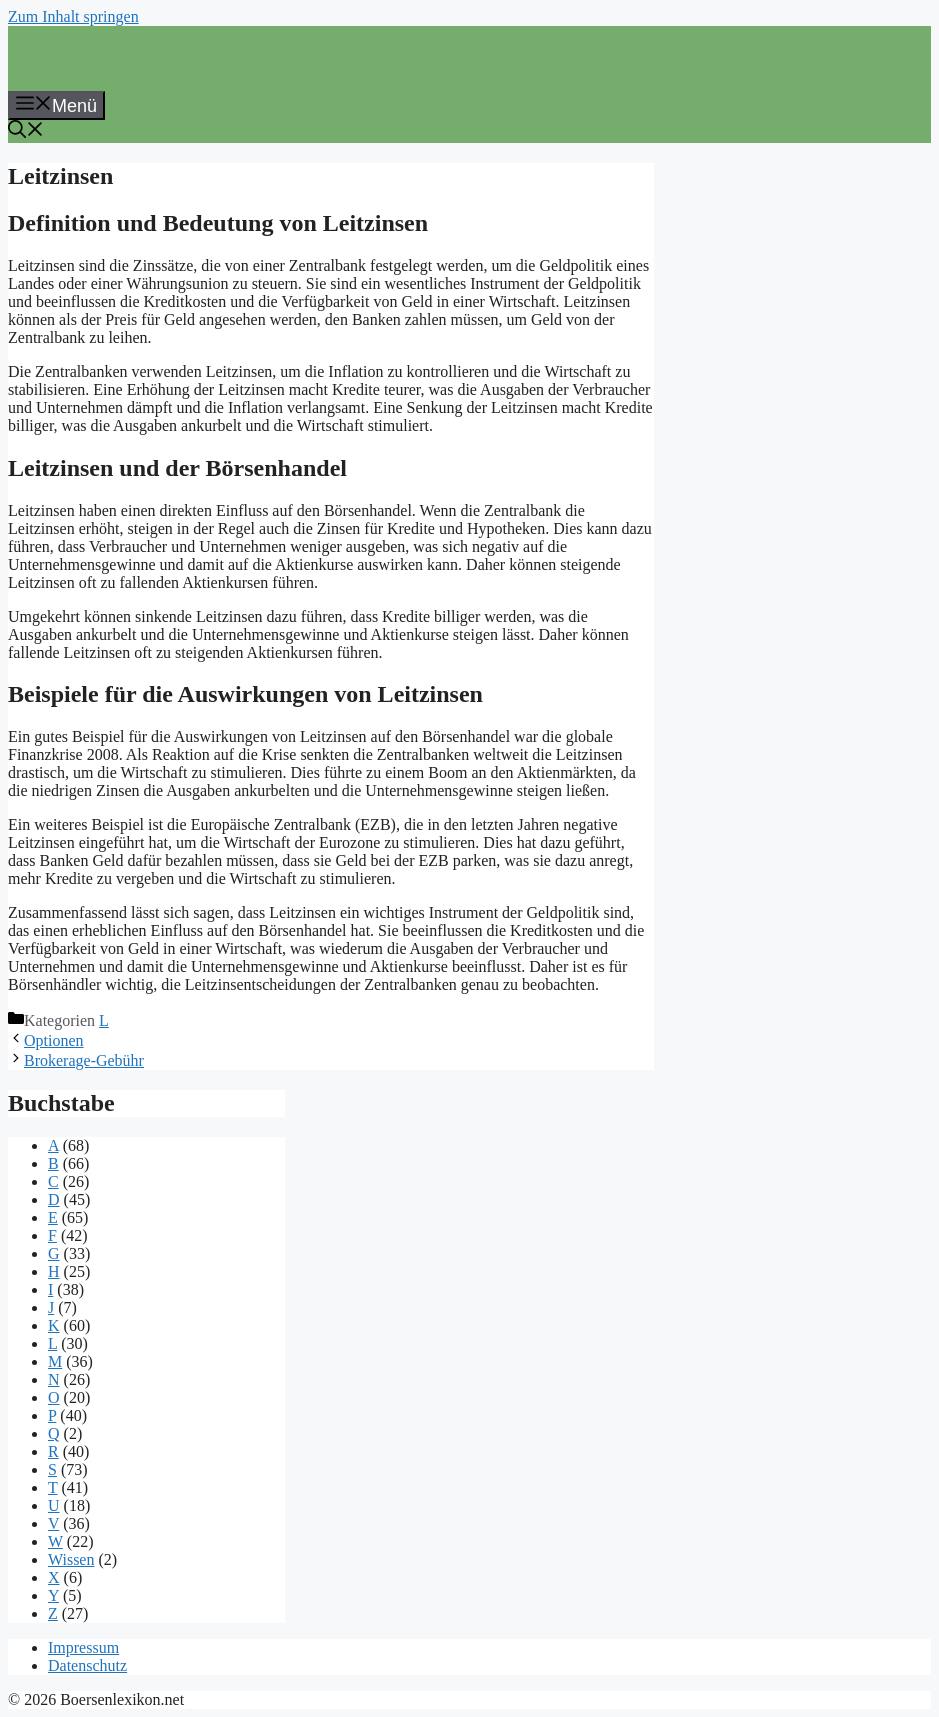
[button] (26, 132)
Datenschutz (87, 1665)
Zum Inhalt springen (73, 16)
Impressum (83, 1647)
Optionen (54, 1040)
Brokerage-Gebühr (84, 1060)
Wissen (71, 1559)
